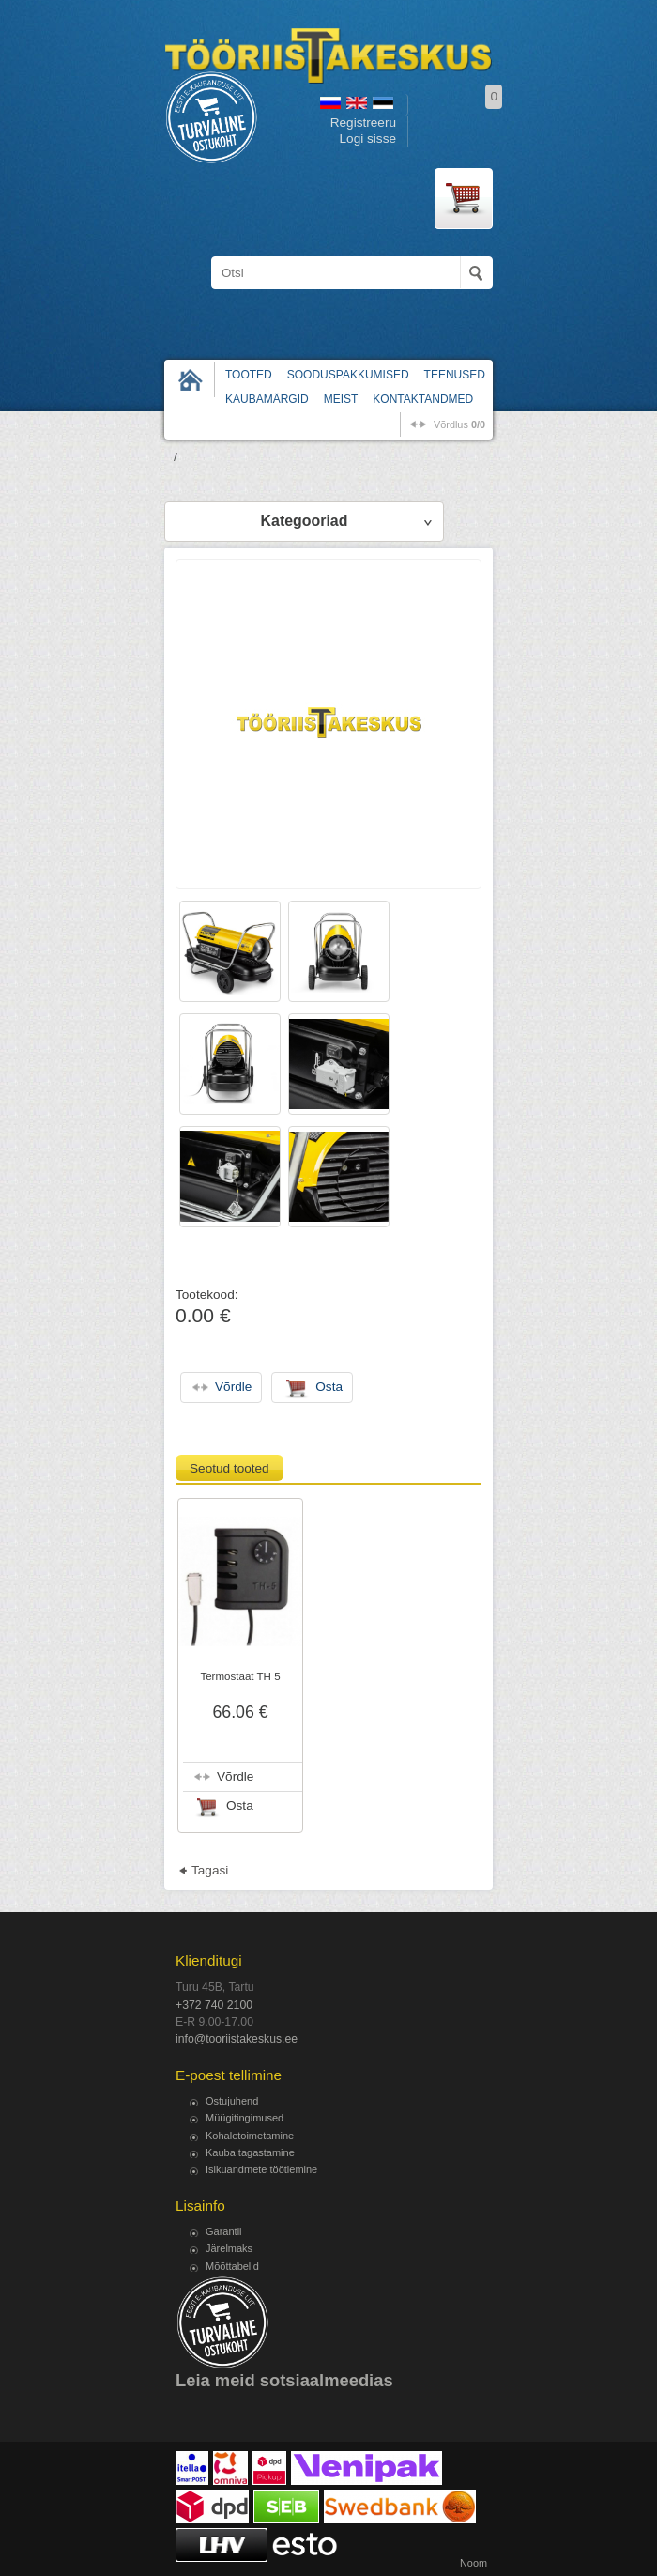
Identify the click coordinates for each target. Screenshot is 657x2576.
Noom (473, 2562)
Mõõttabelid (232, 2266)
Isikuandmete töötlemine (261, 2169)
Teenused (454, 374)
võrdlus (459, 424)
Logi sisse (368, 138)
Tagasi (209, 1870)
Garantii (224, 2231)
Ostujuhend (232, 2100)
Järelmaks (229, 2248)
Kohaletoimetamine (250, 2135)
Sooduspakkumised (348, 374)
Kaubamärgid (267, 399)
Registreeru (363, 123)
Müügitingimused (244, 2117)
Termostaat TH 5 (240, 1676)
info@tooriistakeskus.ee (237, 2038)
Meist (341, 399)
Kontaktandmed (423, 399)
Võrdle (235, 1776)
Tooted (248, 374)
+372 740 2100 (214, 2005)
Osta (239, 1805)
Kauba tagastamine (250, 2152)
